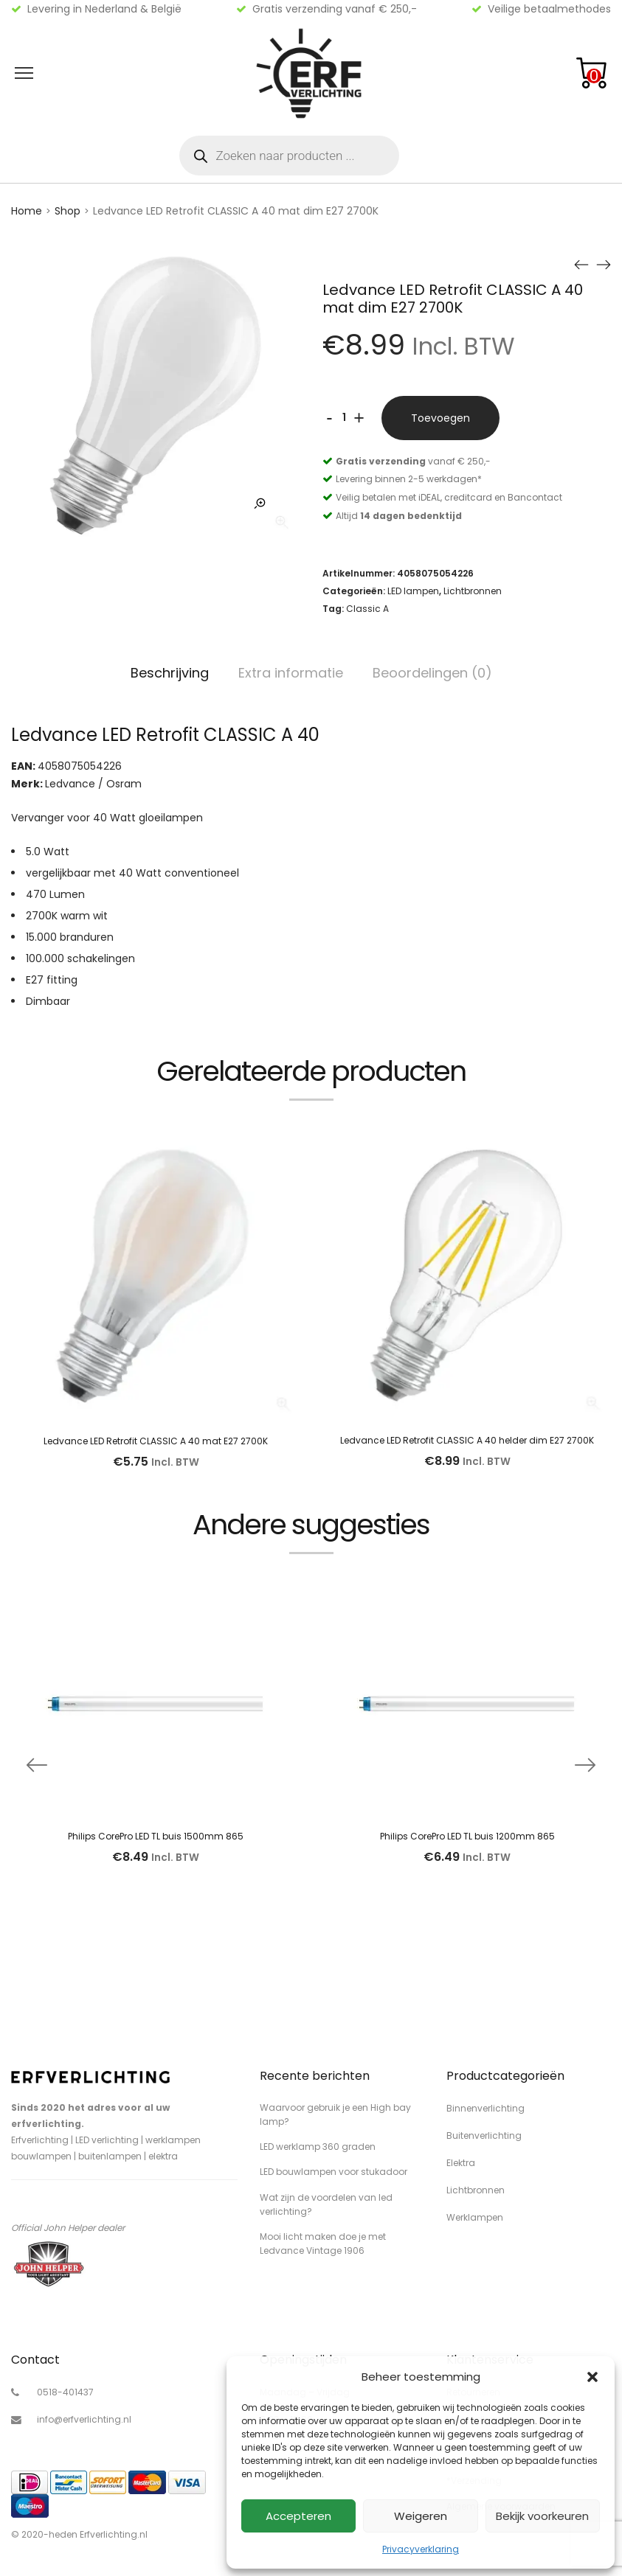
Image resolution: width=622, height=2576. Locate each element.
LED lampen (413, 591)
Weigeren (420, 2516)
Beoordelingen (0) (432, 673)
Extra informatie (290, 673)
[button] (592, 2377)
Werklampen (474, 2217)
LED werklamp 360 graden (318, 2146)
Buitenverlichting (484, 2135)
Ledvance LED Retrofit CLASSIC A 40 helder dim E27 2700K (467, 1440)
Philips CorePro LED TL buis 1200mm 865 (467, 1836)
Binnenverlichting (485, 2108)
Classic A (367, 608)
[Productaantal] (344, 418)
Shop (67, 210)
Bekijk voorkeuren (542, 2516)
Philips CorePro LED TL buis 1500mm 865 (155, 1836)
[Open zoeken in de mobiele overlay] (289, 155)
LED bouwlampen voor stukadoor (333, 2171)
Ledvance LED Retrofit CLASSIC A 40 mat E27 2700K (156, 1441)
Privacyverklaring (420, 2549)
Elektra (460, 2162)
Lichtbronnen (472, 591)
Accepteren (298, 2516)
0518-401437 (65, 2392)
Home (26, 210)
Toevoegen (440, 418)
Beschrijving (170, 673)
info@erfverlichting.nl (84, 2419)
